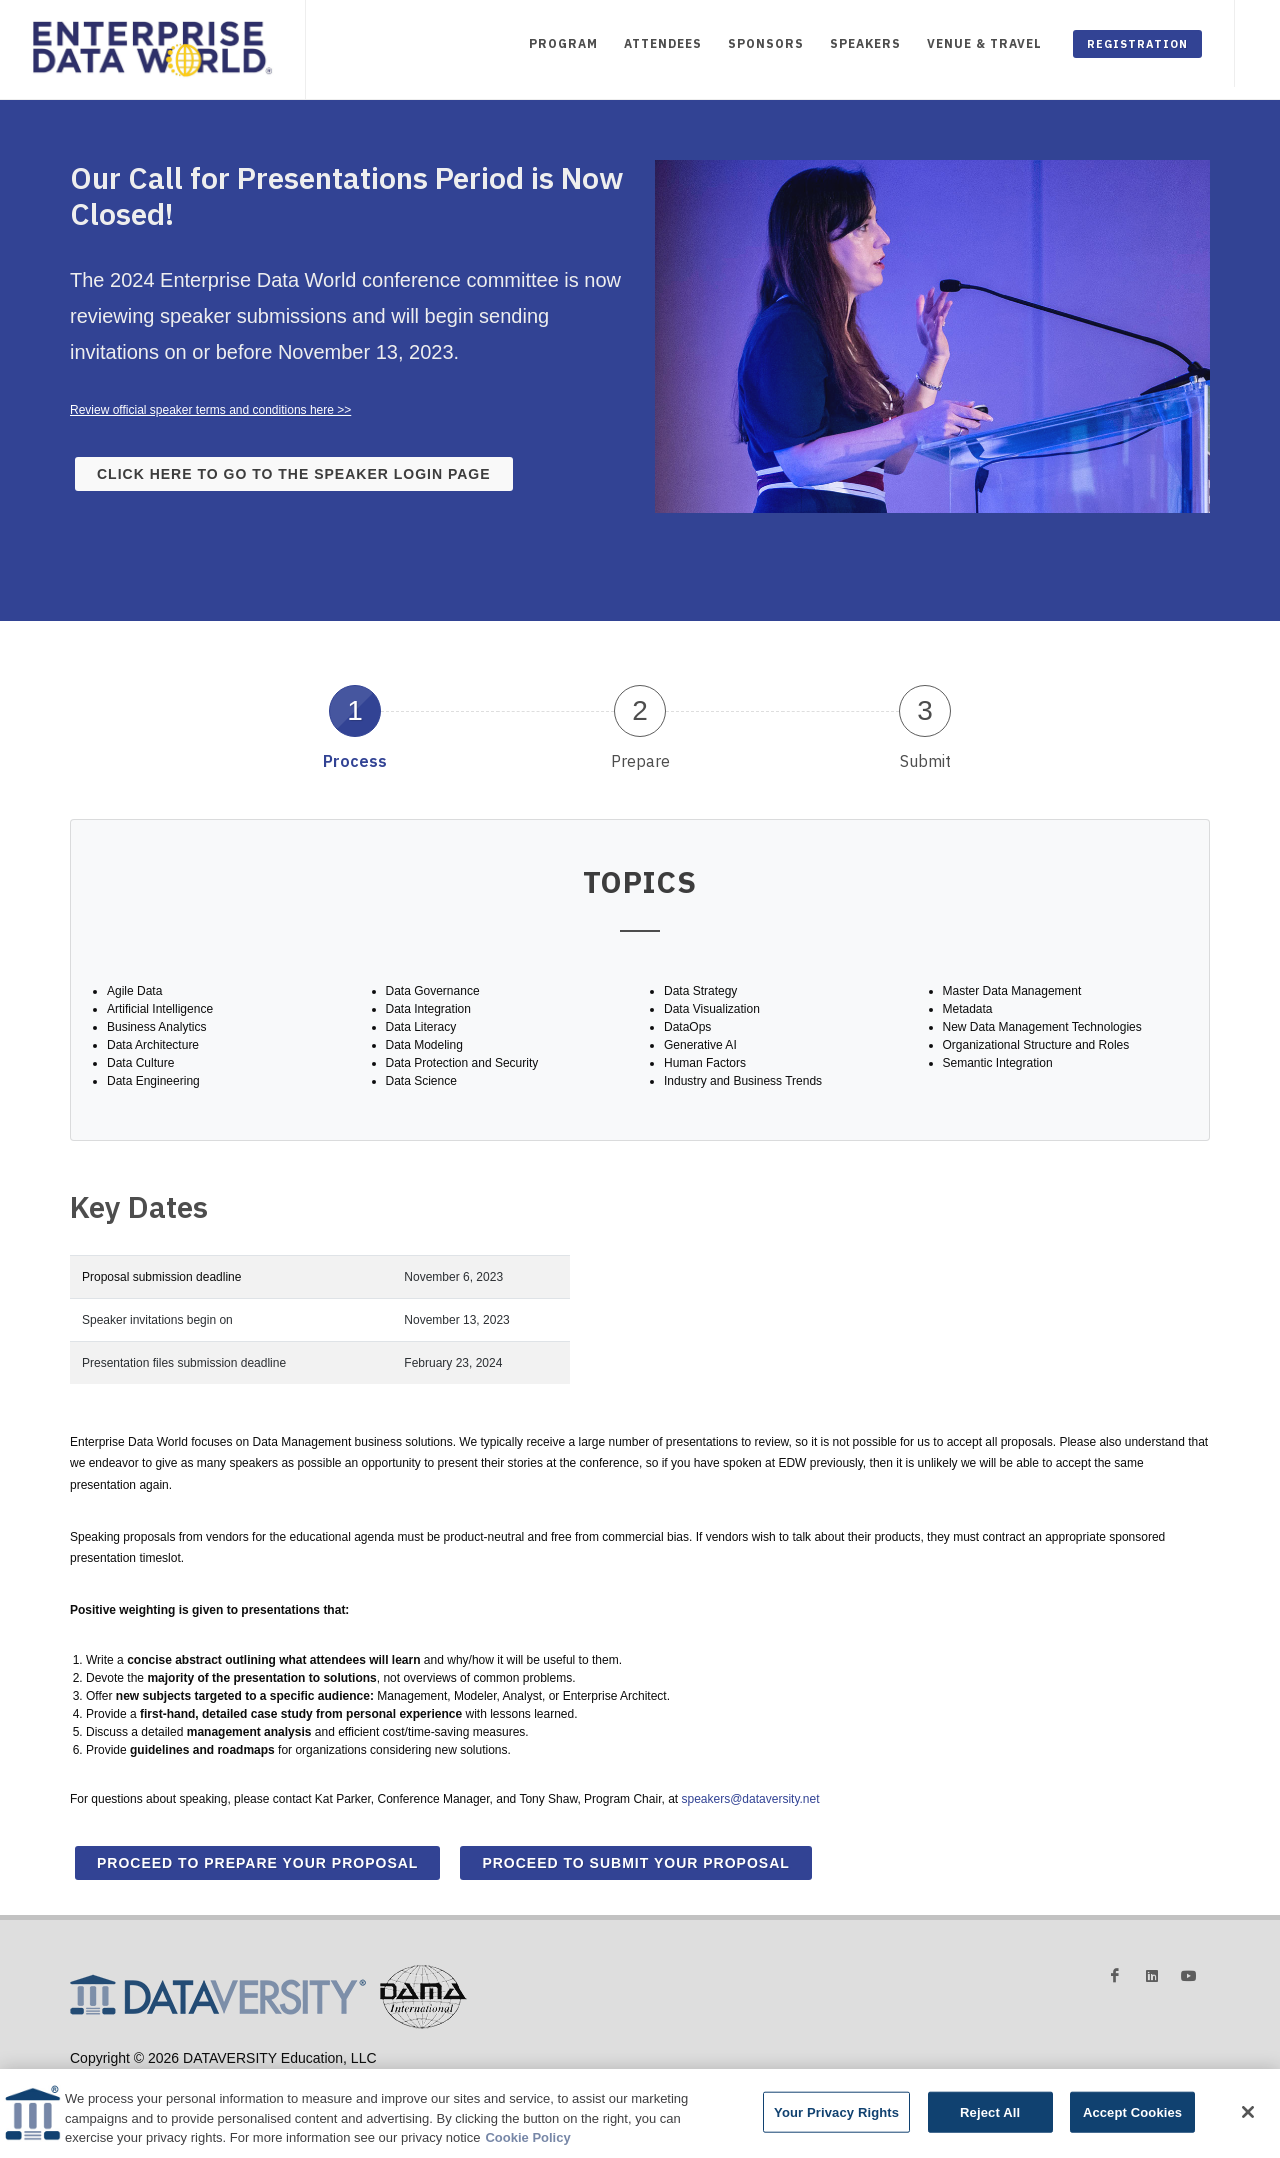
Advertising (97, 2076)
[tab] (355, 726)
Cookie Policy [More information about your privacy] (527, 2147)
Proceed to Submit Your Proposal (635, 1863)
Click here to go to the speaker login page (294, 474)
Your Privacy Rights (836, 2121)
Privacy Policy (291, 2076)
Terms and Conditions (191, 2076)
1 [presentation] (355, 710)
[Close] (1248, 2121)
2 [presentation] (640, 710)
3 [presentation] (925, 710)
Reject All (990, 2121)
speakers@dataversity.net (750, 1799)
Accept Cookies (1132, 2121)
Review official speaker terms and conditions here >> (210, 410)
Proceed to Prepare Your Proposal (257, 1863)
